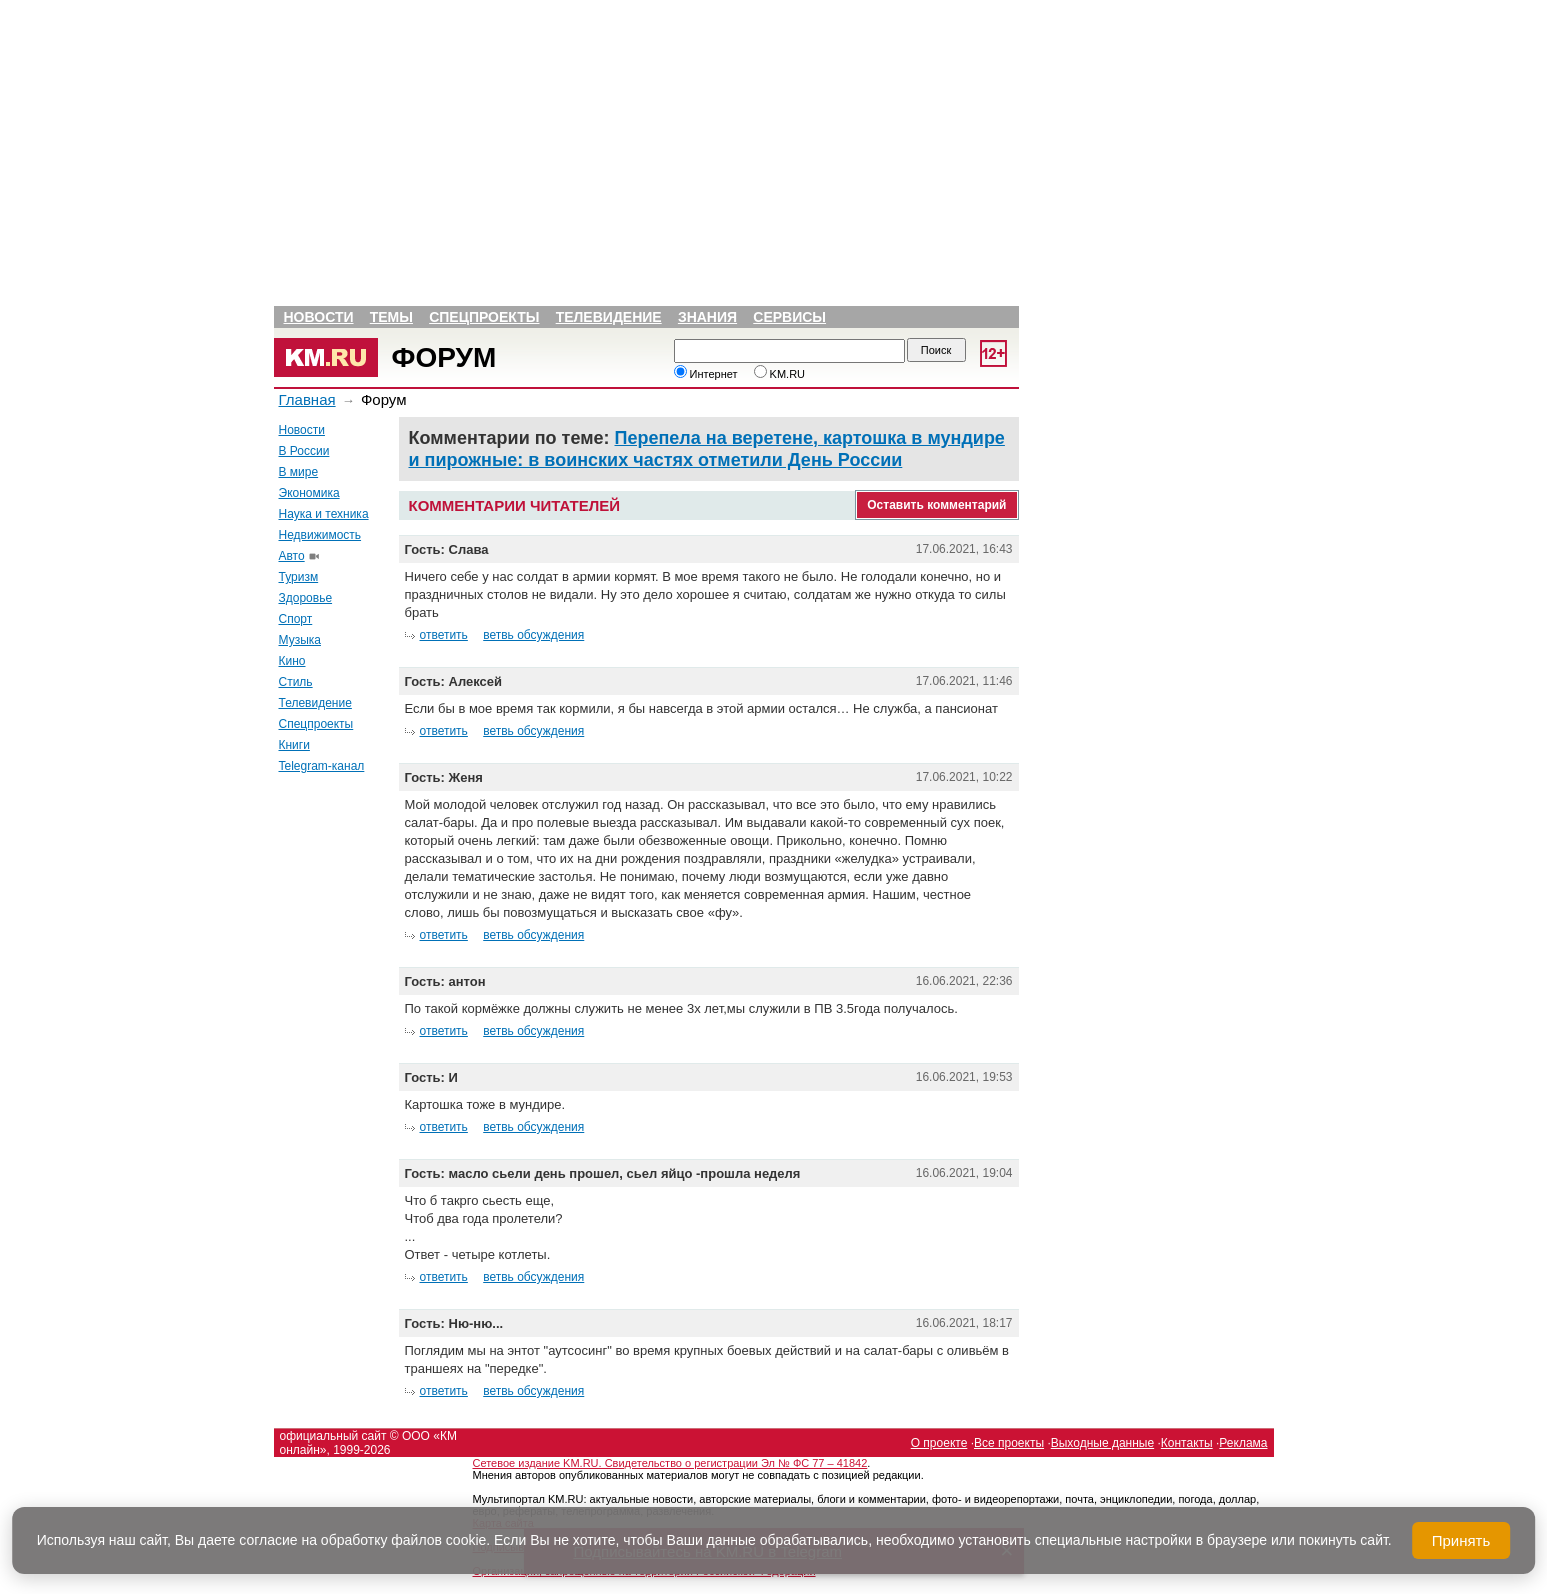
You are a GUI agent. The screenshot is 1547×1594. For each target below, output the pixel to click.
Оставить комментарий (936, 505)
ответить (444, 635)
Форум (444, 357)
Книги (294, 745)
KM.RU (780, 374)
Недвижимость (320, 535)
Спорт (296, 619)
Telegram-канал (322, 766)
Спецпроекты (484, 317)
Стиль (296, 682)
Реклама (1243, 1443)
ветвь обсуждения (533, 635)
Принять (1461, 1540)
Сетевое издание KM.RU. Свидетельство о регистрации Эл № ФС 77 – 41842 (670, 1463)
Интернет (706, 374)
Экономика (309, 493)
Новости (319, 317)
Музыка (300, 640)
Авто (292, 556)
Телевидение (609, 317)
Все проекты (1009, 1443)
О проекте (939, 1443)
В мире (299, 472)
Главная (307, 399)
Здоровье (306, 598)
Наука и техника (324, 514)
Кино (292, 661)
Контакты (1187, 1443)
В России (304, 451)
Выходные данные (1102, 1443)
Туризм (299, 577)
